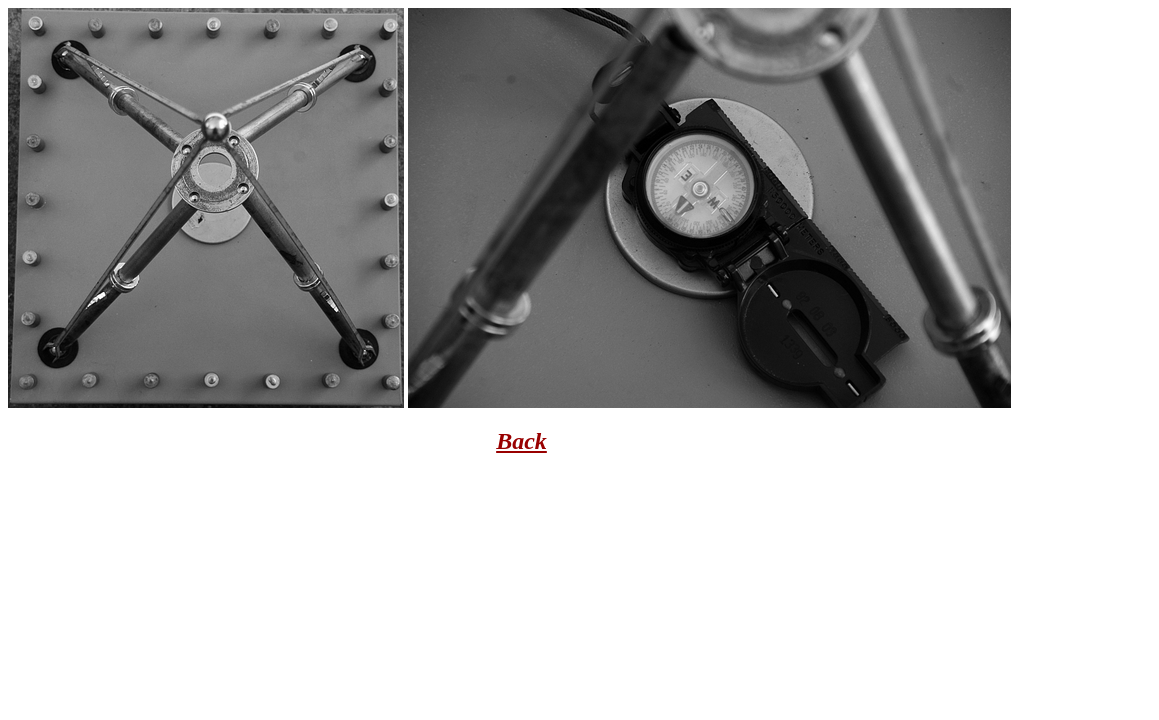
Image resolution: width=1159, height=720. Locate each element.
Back (521, 441)
